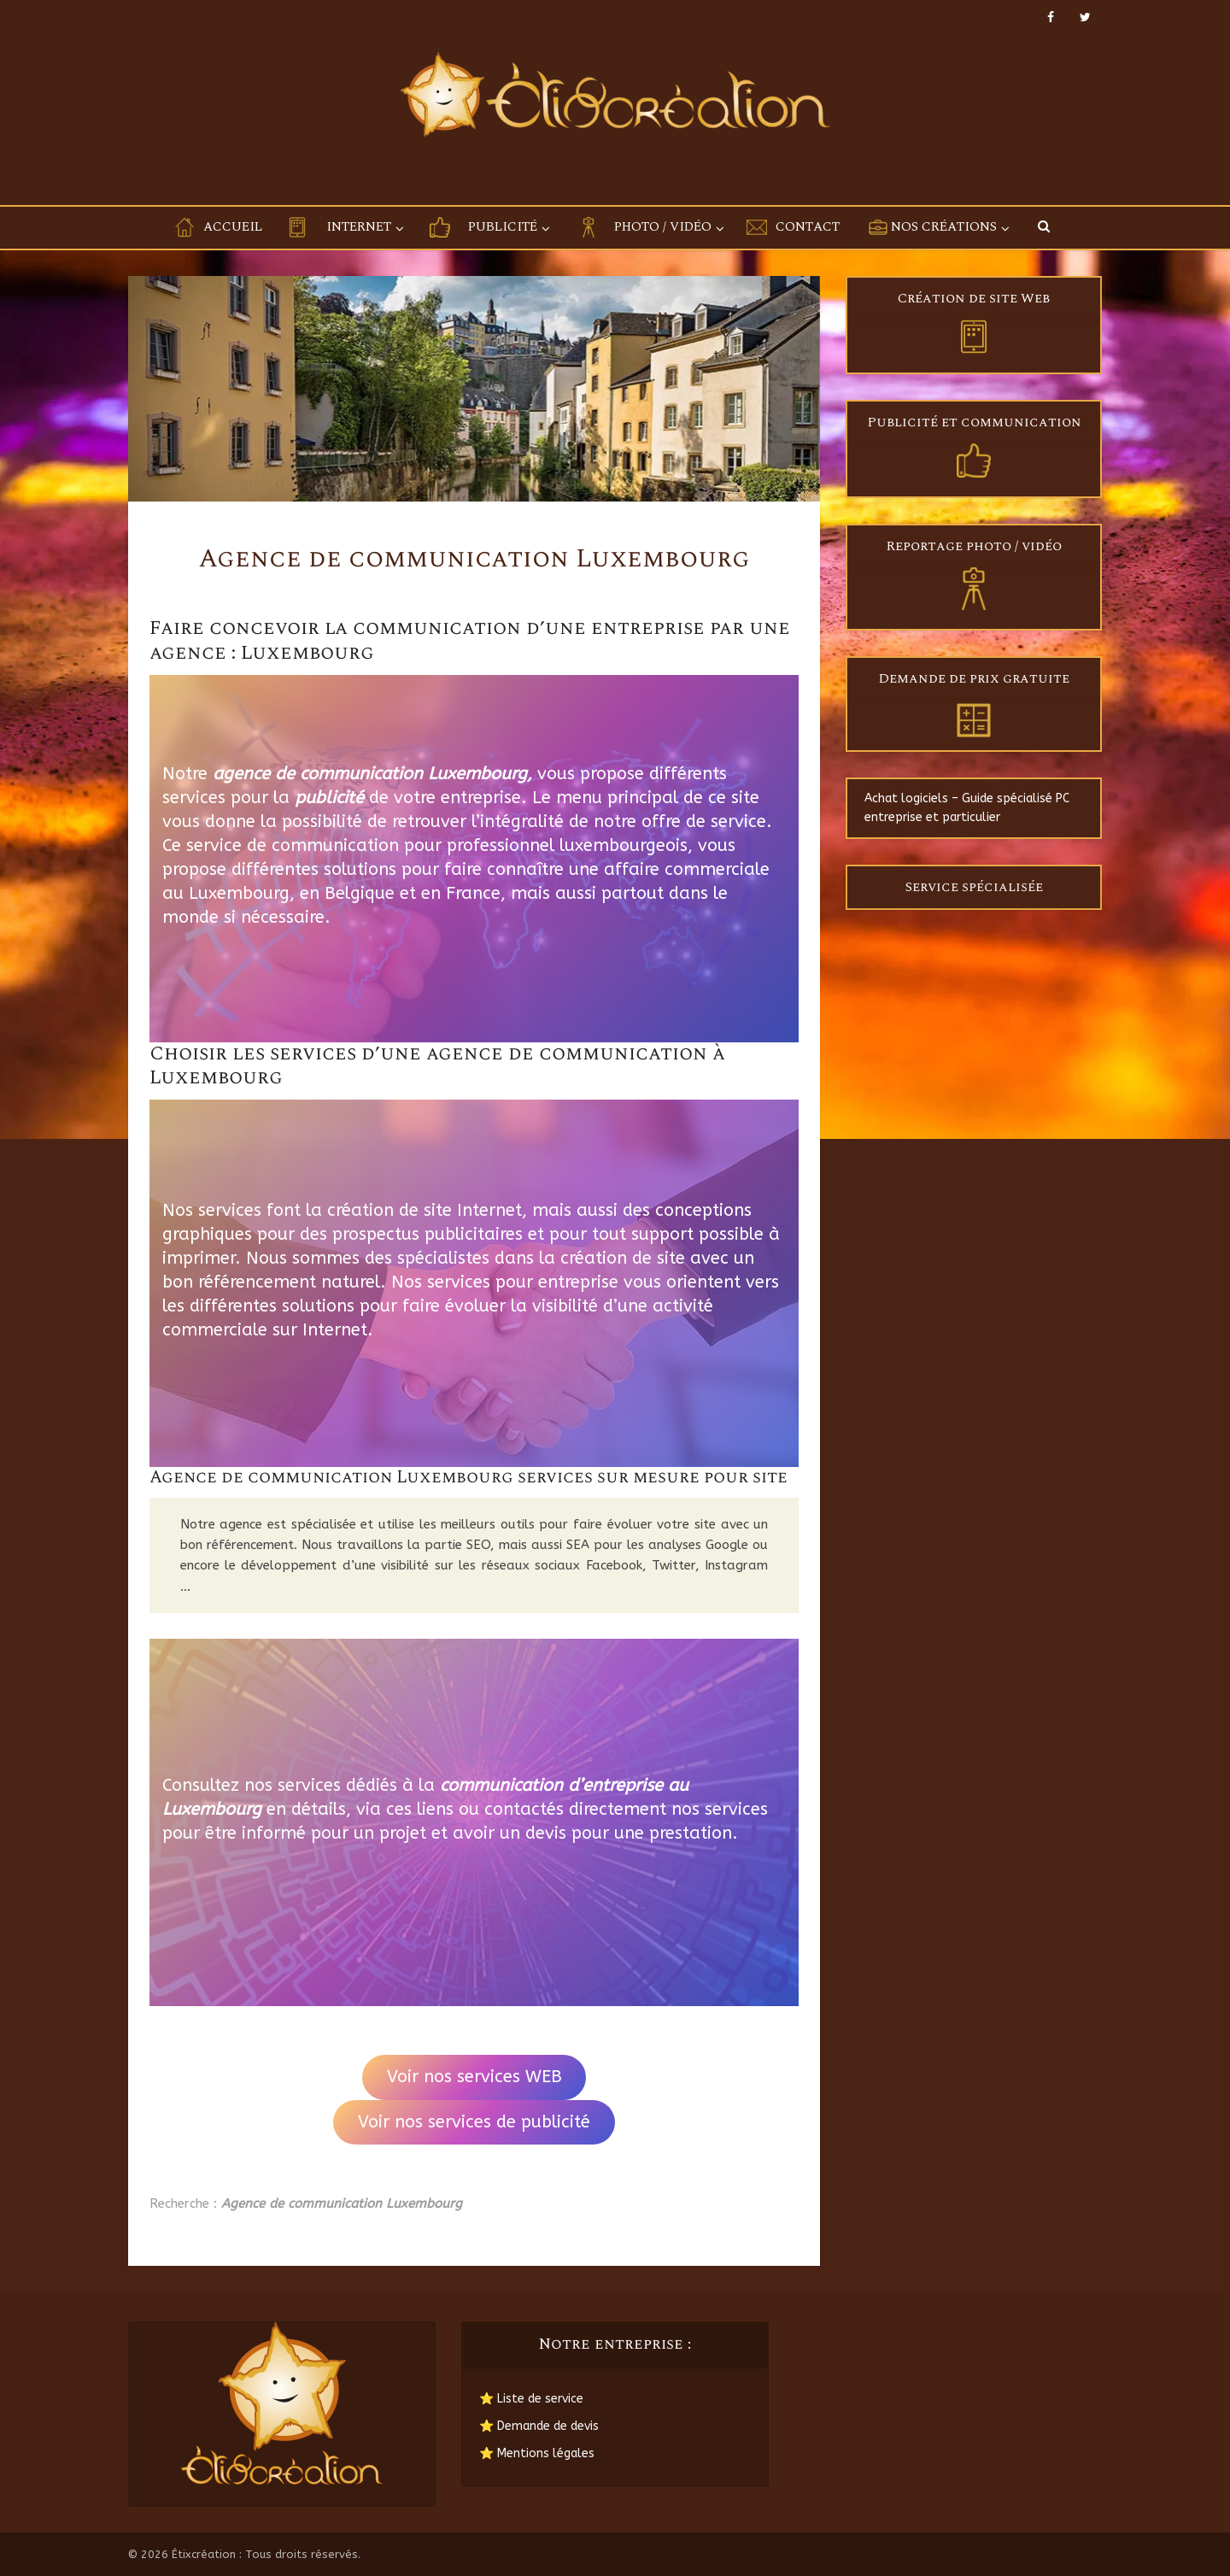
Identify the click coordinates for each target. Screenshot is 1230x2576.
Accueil (232, 227)
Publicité (502, 227)
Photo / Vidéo (663, 227)
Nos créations (944, 227)
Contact (808, 227)
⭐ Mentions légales (536, 2453)
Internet (358, 227)
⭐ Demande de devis (539, 2426)
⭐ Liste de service (531, 2398)
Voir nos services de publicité (474, 2122)
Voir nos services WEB (474, 2076)
